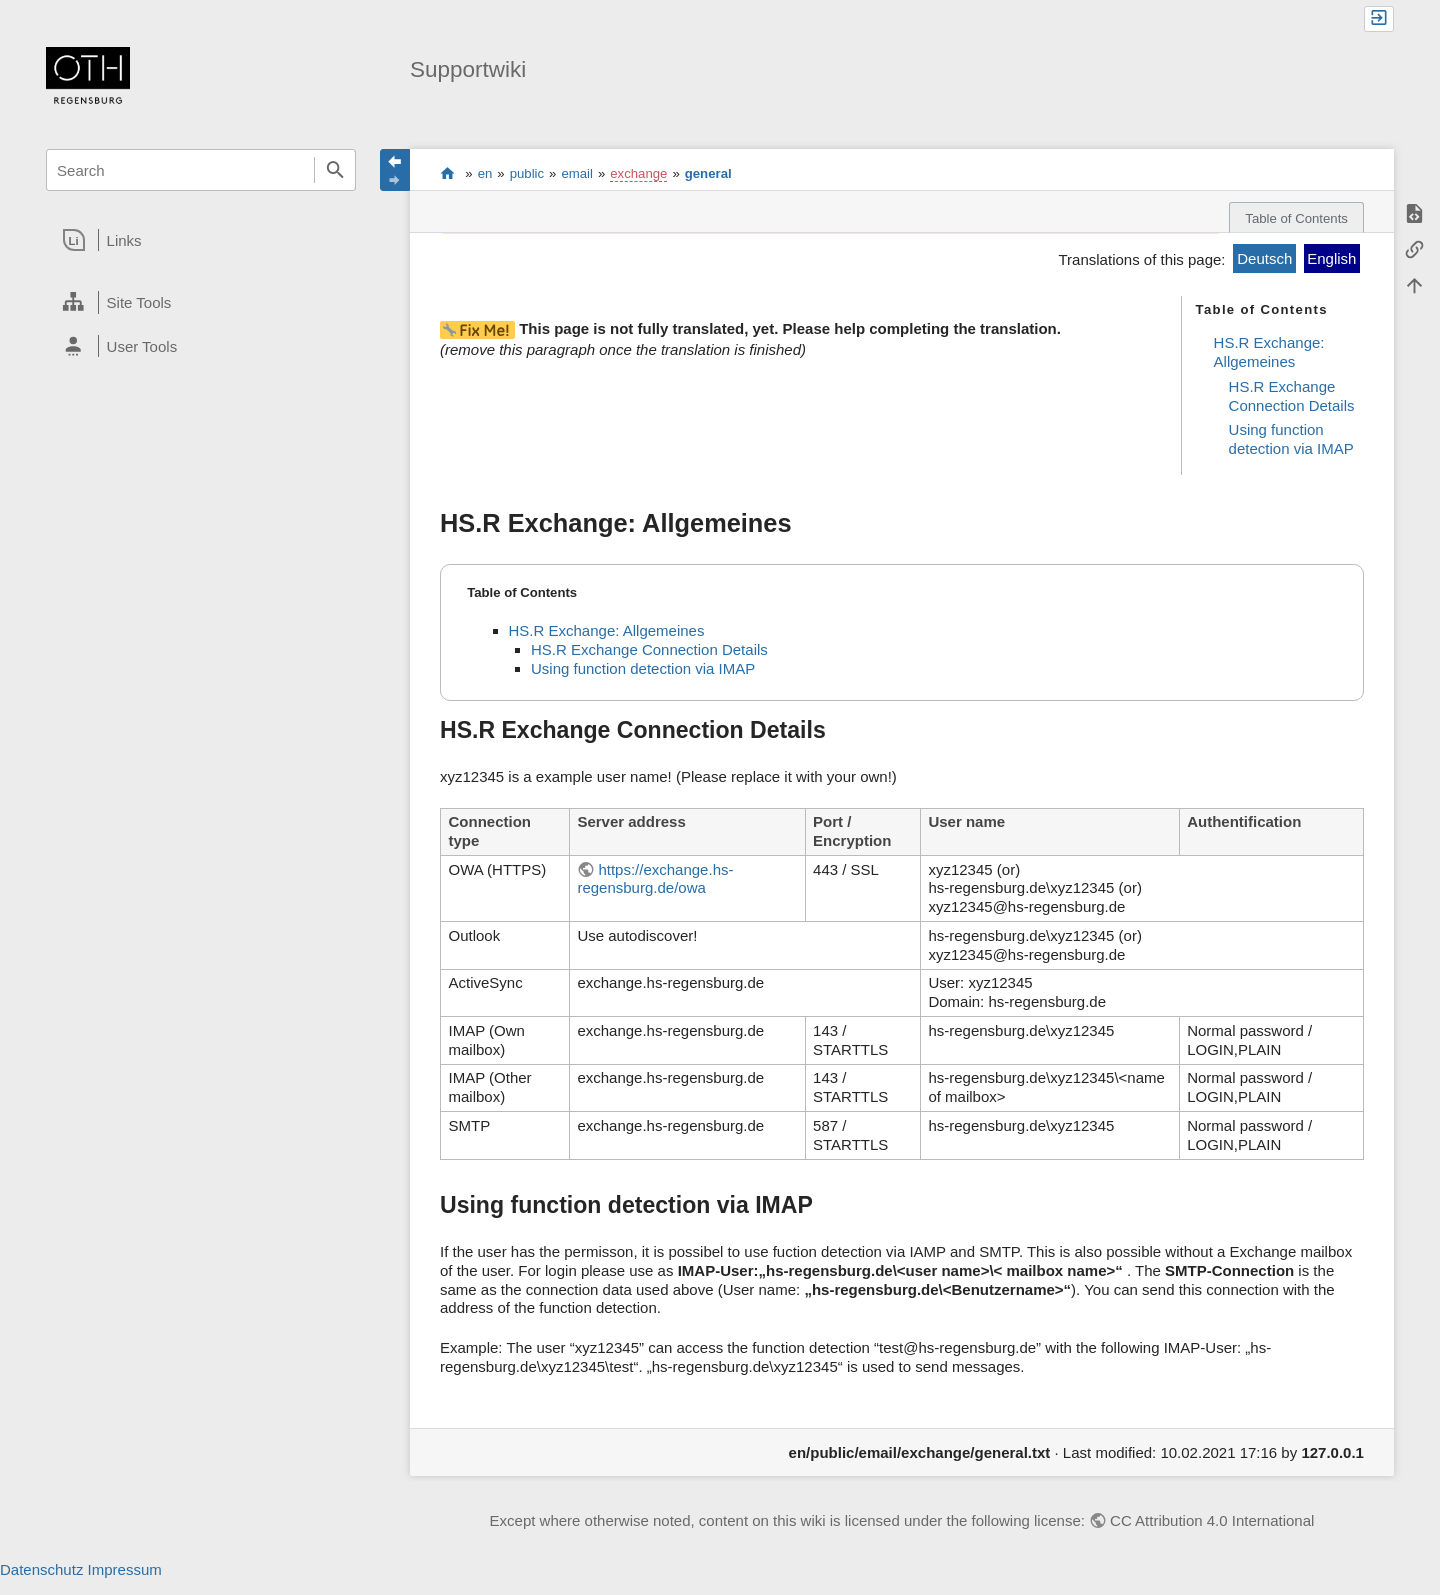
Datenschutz (41, 1569)
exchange (638, 173)
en (485, 173)
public (527, 173)
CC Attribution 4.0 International (1212, 1520)
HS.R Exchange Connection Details (1292, 396)
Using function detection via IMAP (1291, 439)
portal (447, 173)
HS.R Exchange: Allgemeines (1269, 352)
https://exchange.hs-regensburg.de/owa (655, 879)
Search (335, 170)
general (708, 173)
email (577, 173)
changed (1003, 219)
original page (706, 219)
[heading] (201, 240)
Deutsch (1264, 258)
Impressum (125, 1569)
